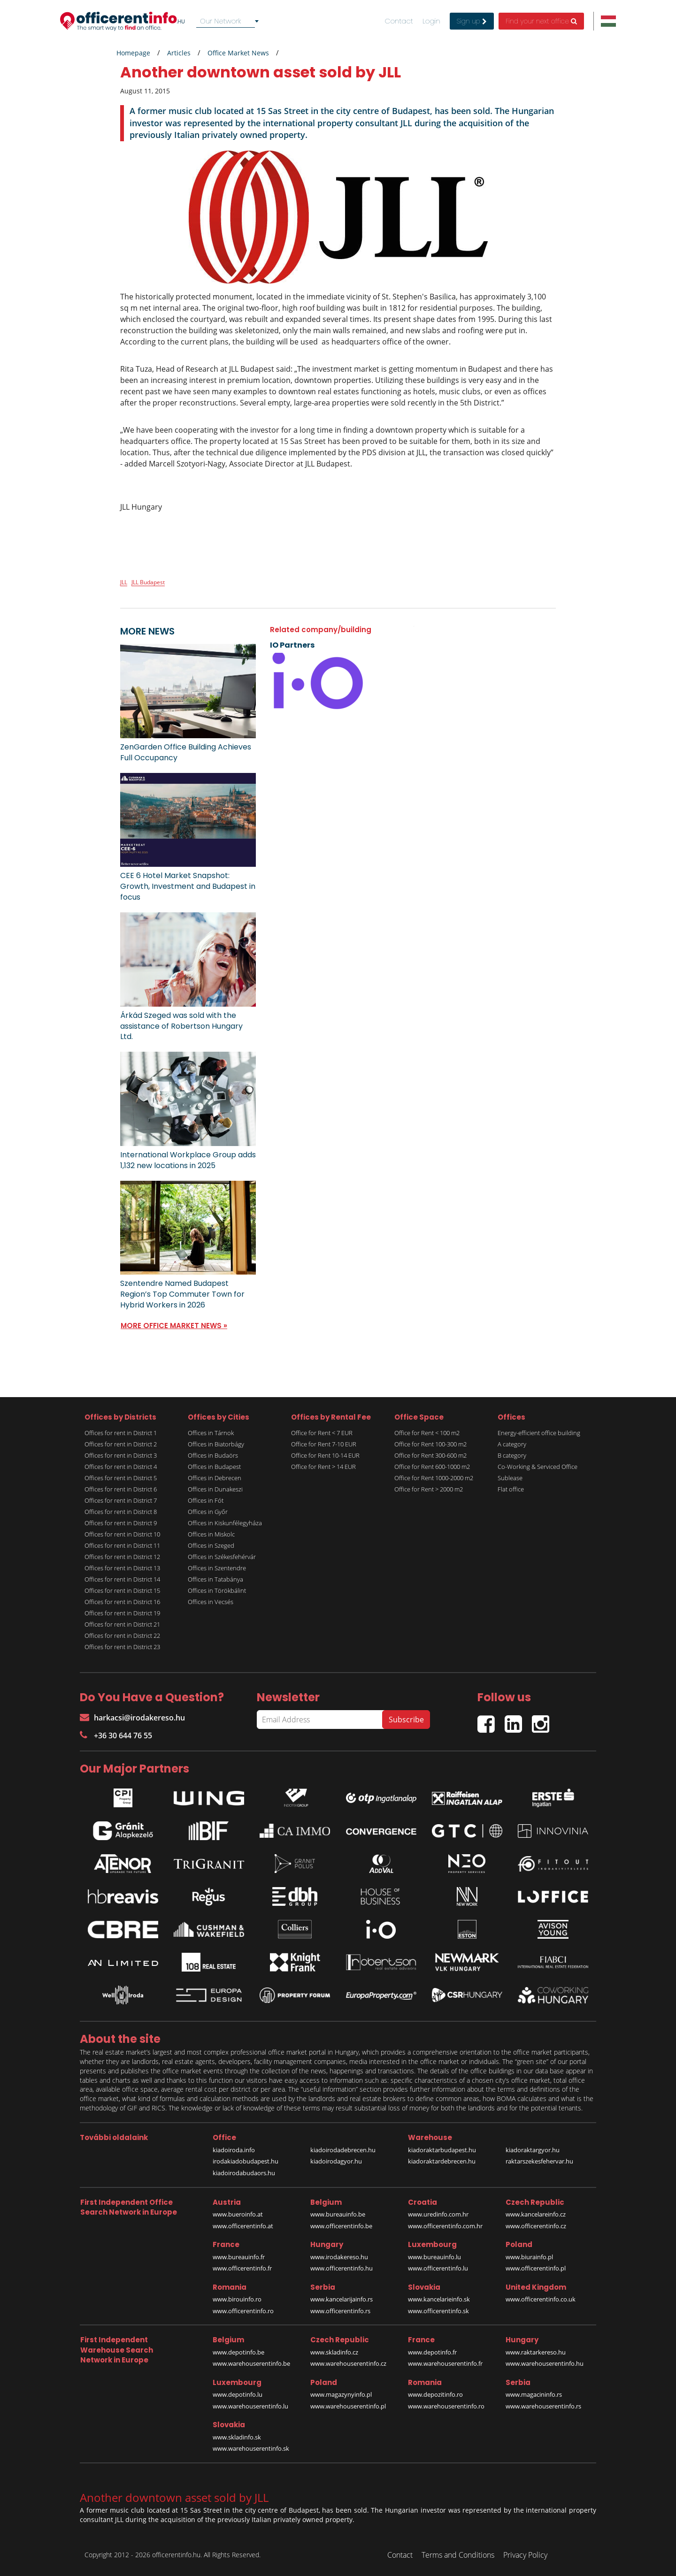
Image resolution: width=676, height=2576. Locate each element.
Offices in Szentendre (217, 1568)
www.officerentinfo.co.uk (541, 2299)
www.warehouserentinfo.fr (445, 2363)
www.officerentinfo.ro (243, 2311)
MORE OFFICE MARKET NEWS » (174, 1325)
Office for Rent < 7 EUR (322, 1433)
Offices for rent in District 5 (120, 1478)
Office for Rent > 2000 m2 (428, 1489)
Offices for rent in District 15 (122, 1590)
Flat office (511, 1489)
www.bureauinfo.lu (434, 2257)
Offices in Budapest (214, 1466)
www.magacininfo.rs (534, 2394)
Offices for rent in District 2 (120, 1444)
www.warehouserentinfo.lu (250, 2406)
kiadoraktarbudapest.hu (442, 2150)
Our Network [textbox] (220, 21)
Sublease (510, 1478)
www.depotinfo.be (238, 2352)
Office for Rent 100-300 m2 (430, 1444)
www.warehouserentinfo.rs (543, 2406)
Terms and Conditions (458, 2555)
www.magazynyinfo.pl (341, 2394)
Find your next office (541, 21)
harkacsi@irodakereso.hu (132, 1717)
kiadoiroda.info (234, 2150)
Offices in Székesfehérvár (222, 1556)
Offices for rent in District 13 (122, 1568)
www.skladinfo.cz (334, 2352)
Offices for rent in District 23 (122, 1647)
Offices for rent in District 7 (120, 1500)
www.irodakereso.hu (339, 2257)
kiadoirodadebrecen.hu (343, 2150)
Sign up (472, 21)
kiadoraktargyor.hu (533, 2150)
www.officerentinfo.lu (438, 2268)
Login (431, 21)
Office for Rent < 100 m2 (427, 1433)
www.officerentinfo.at (243, 2226)
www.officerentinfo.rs (340, 2311)
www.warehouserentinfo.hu (545, 2363)
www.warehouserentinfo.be (251, 2363)
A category (512, 1444)
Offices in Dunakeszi (215, 1489)
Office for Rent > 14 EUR (323, 1466)
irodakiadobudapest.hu (245, 2161)
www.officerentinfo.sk (438, 2311)
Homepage (133, 52)
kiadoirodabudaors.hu (244, 2173)
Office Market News (238, 52)
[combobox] (229, 21)
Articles (179, 52)
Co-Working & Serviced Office (537, 1466)
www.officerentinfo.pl (536, 2268)
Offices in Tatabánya (215, 1579)
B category (512, 1455)
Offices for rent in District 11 (122, 1545)
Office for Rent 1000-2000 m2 (433, 1478)
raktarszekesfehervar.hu (539, 2161)
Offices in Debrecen (214, 1478)
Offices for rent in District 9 (120, 1523)
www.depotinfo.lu (237, 2394)
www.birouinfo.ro (237, 2299)
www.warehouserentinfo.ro (446, 2406)
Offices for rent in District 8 (120, 1511)
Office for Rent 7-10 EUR (323, 1444)
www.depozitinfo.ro (435, 2394)
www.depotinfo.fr (432, 2352)
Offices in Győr (208, 1511)
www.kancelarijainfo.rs (341, 2299)
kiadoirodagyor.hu (336, 2161)
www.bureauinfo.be (337, 2214)
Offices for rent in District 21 (122, 1624)
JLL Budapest (148, 582)
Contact (399, 21)
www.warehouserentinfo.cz (348, 2363)
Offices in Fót (205, 1500)
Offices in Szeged (211, 1545)
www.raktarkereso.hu (536, 2352)
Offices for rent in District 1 (120, 1433)
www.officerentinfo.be (341, 2226)
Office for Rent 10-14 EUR (325, 1455)
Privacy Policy (525, 2555)
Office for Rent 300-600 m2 (430, 1455)
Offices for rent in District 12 (122, 1556)
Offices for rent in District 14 (122, 1579)
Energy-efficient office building (539, 1433)
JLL (123, 582)
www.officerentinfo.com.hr (445, 2226)
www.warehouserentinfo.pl (348, 2406)
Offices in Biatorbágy (216, 1444)
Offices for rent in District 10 (122, 1534)
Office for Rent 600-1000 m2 (432, 1466)
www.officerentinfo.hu (341, 2268)
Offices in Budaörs (213, 1455)
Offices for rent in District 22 (122, 1635)
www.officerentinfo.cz (536, 2226)
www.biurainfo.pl (529, 2257)
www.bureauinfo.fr (239, 2257)
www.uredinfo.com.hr (438, 2214)
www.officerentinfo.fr (242, 2268)
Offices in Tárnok (211, 1433)
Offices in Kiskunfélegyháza (225, 1523)
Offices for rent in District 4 (120, 1466)
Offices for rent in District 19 (122, 1613)
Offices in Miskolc (211, 1534)
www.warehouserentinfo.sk (251, 2448)
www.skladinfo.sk (237, 2437)
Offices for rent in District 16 (122, 1602)
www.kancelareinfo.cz (536, 2214)
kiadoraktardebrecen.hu (442, 2161)
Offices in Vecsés (210, 1602)
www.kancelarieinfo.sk (439, 2299)
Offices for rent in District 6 (120, 1489)
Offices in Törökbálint (217, 1590)
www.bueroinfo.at (238, 2214)
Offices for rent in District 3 (120, 1455)
